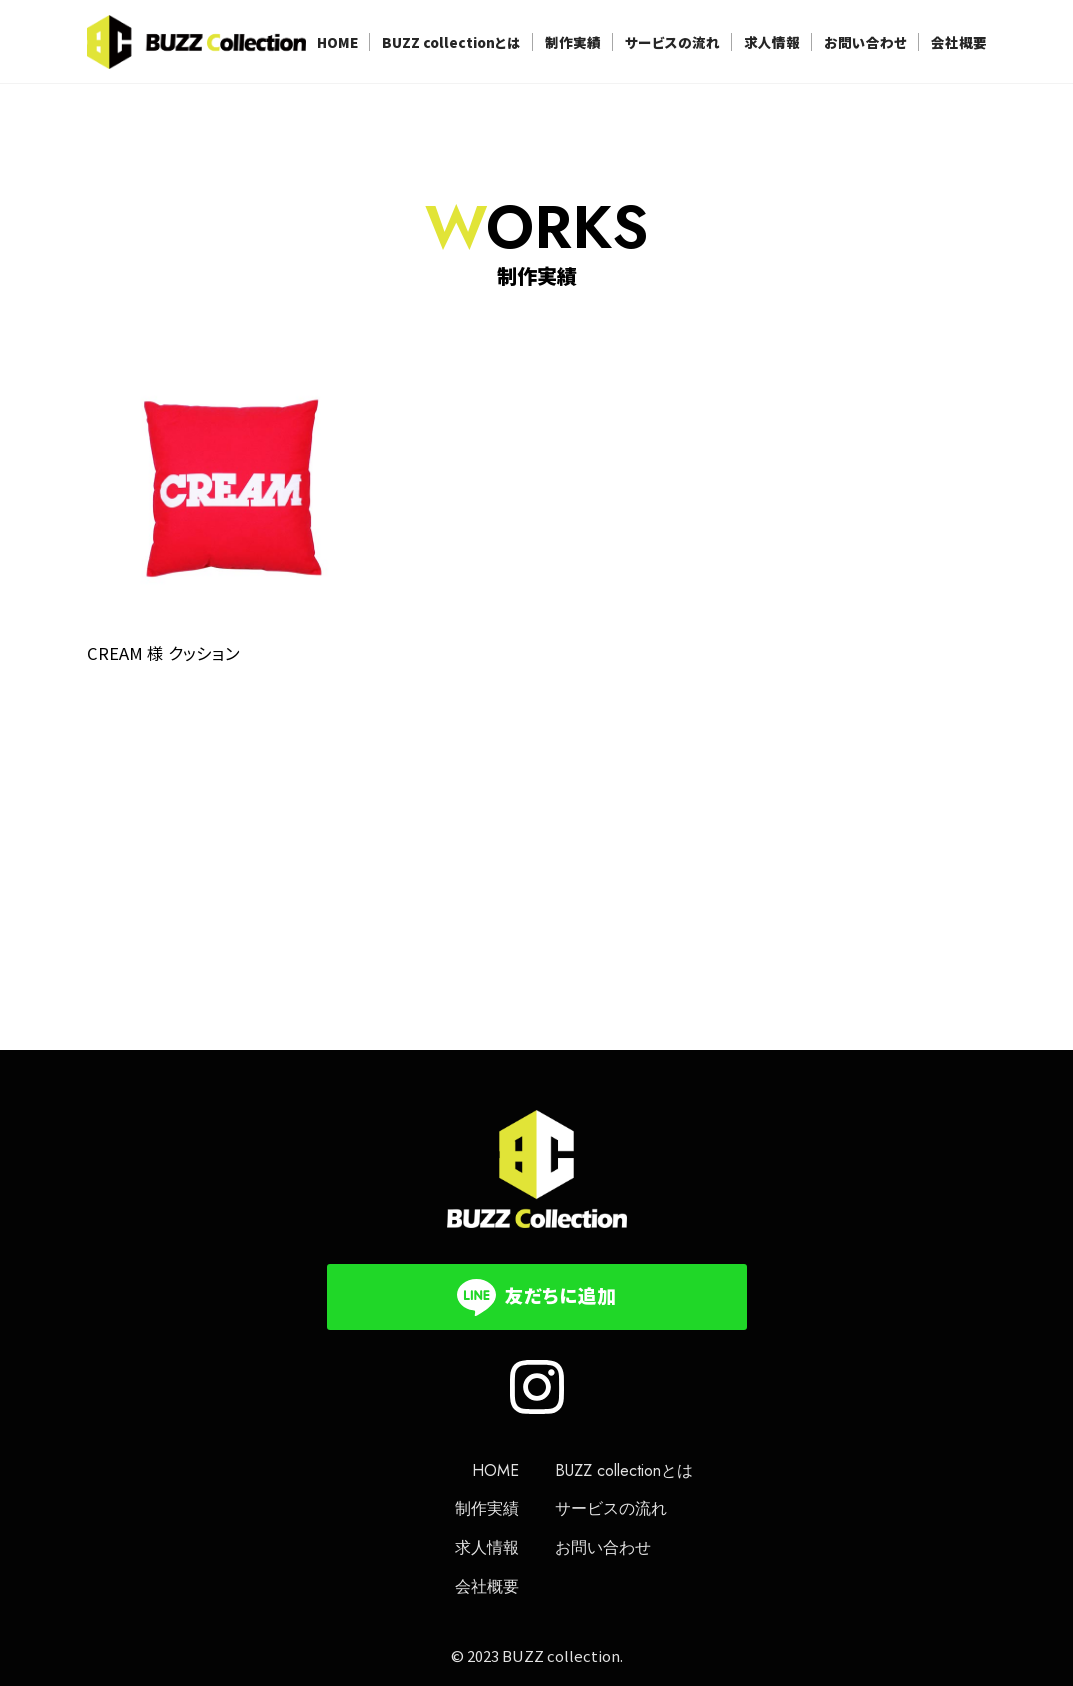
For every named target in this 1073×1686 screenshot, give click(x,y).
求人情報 (772, 42)
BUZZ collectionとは (451, 42)
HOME (337, 42)
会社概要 (959, 42)
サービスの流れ (672, 42)
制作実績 (573, 42)
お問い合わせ (865, 42)
